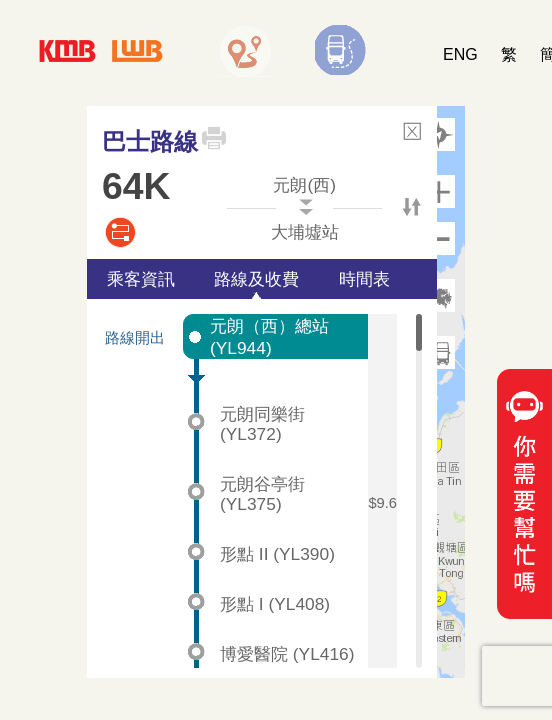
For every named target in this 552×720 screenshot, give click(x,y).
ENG (460, 54)
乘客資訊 (141, 279)
